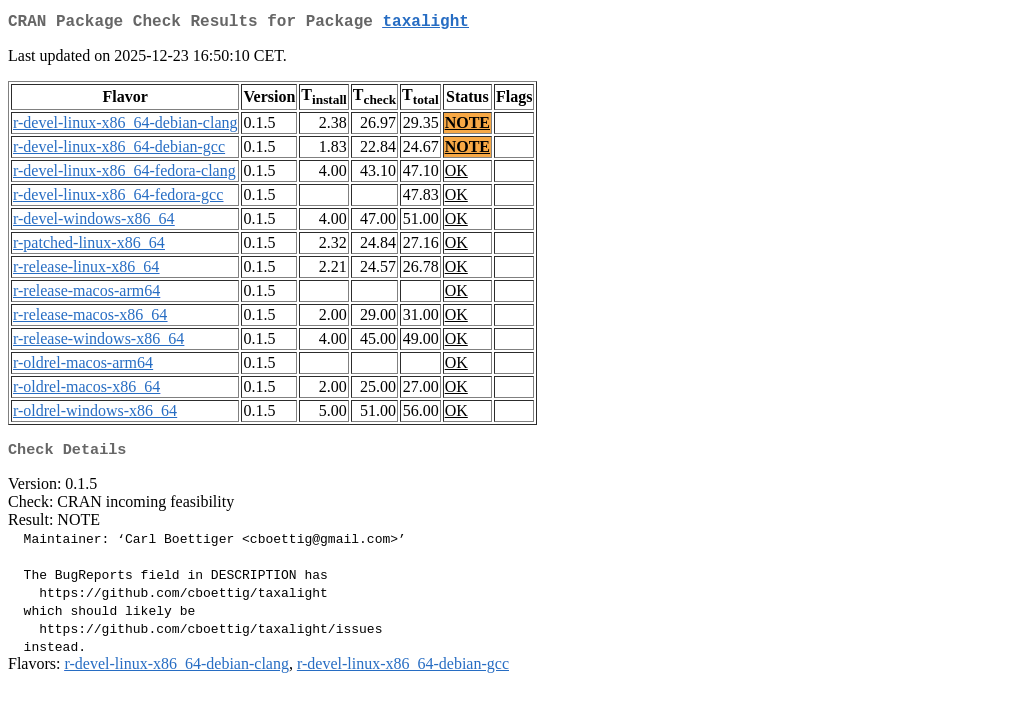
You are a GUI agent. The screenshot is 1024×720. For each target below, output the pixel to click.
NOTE (467, 126)
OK (456, 174)
